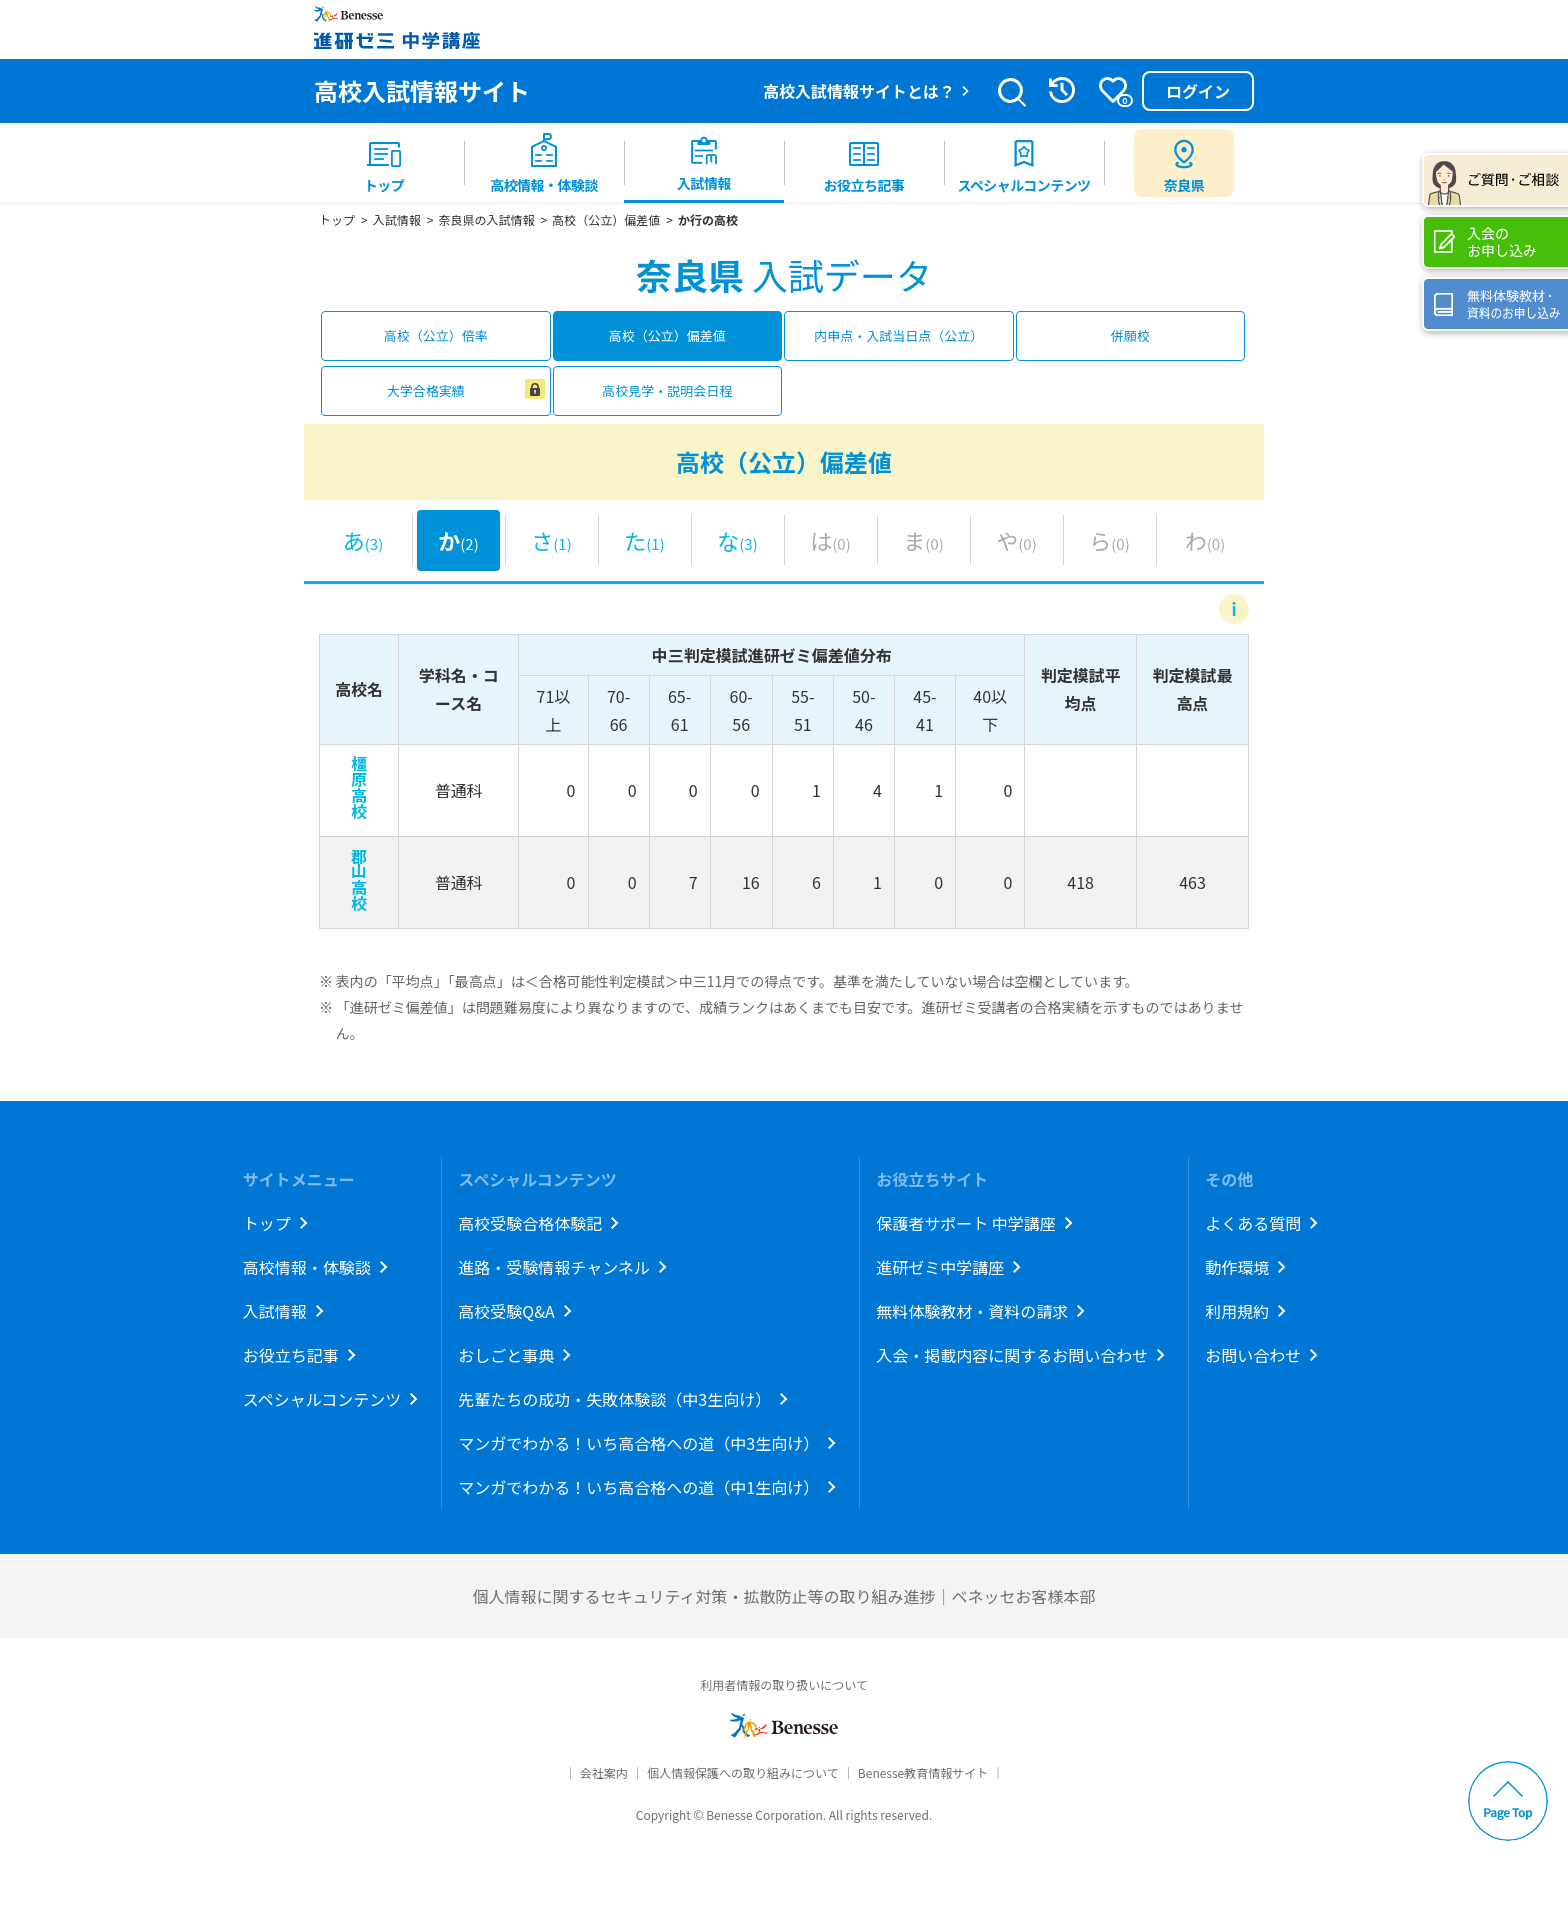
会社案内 (604, 1772)
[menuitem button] (1184, 163)
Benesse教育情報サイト (923, 1772)
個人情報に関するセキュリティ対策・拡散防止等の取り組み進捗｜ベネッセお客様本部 (783, 1596)
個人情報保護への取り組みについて (743, 1772)
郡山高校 (359, 879)
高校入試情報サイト (422, 90)
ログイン (1198, 91)
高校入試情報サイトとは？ (859, 91)
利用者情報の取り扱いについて (784, 1684)
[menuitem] (384, 163)
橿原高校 (359, 787)
